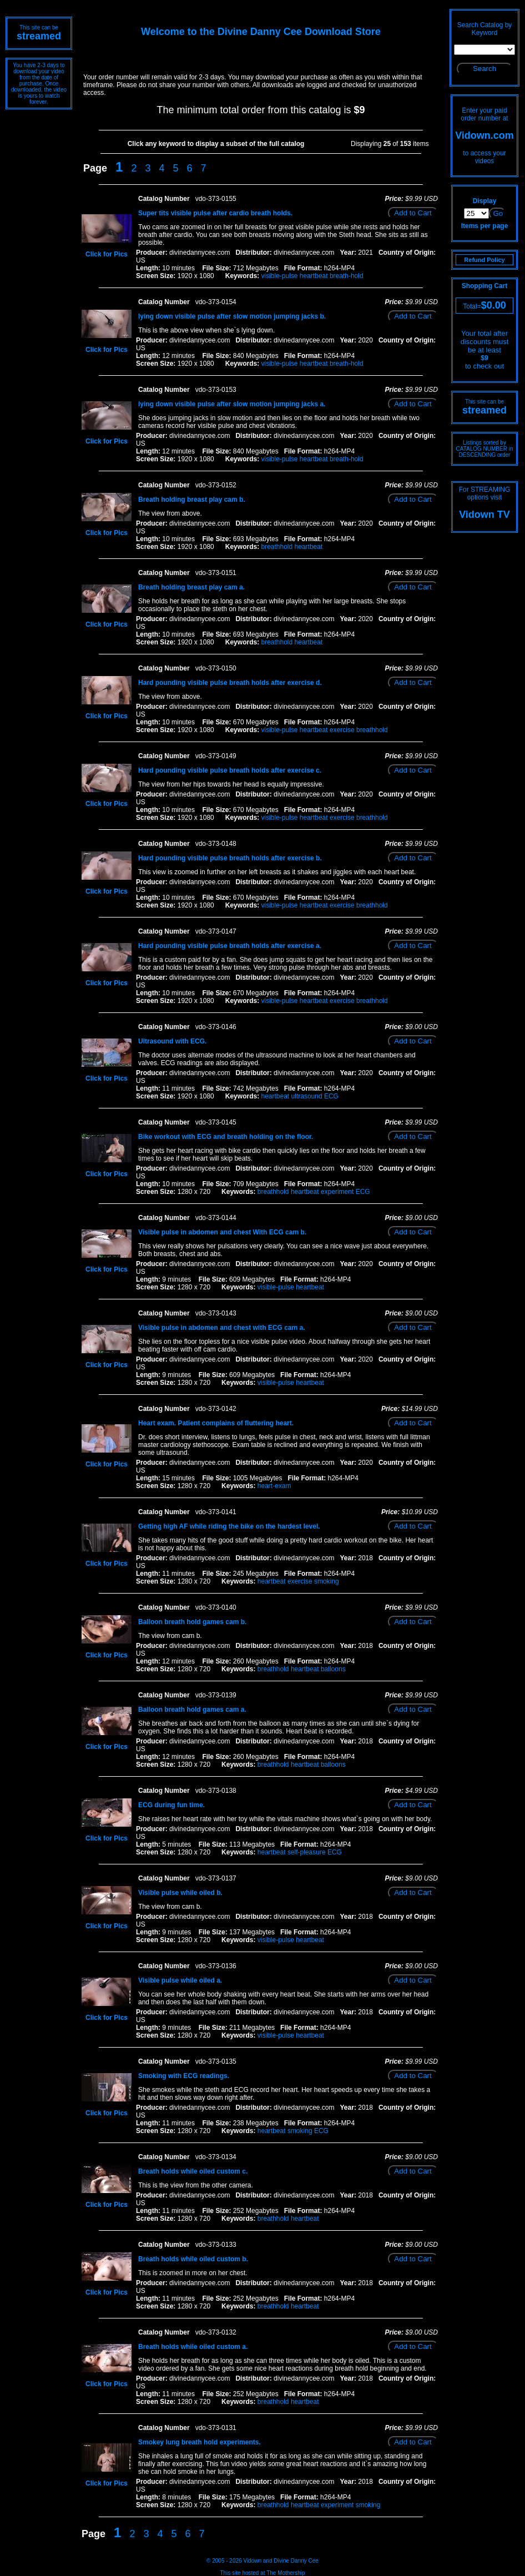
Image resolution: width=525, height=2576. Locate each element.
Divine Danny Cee (296, 2561)
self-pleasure (306, 1852)
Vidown (252, 2561)
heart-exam (274, 1486)
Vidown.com (484, 135)
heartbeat (314, 276)
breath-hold (347, 276)
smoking (326, 1581)
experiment (337, 1192)
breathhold (276, 547)
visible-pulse (279, 276)
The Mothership (285, 2573)
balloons (333, 1669)
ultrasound (306, 1096)
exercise (342, 730)
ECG (331, 1096)
